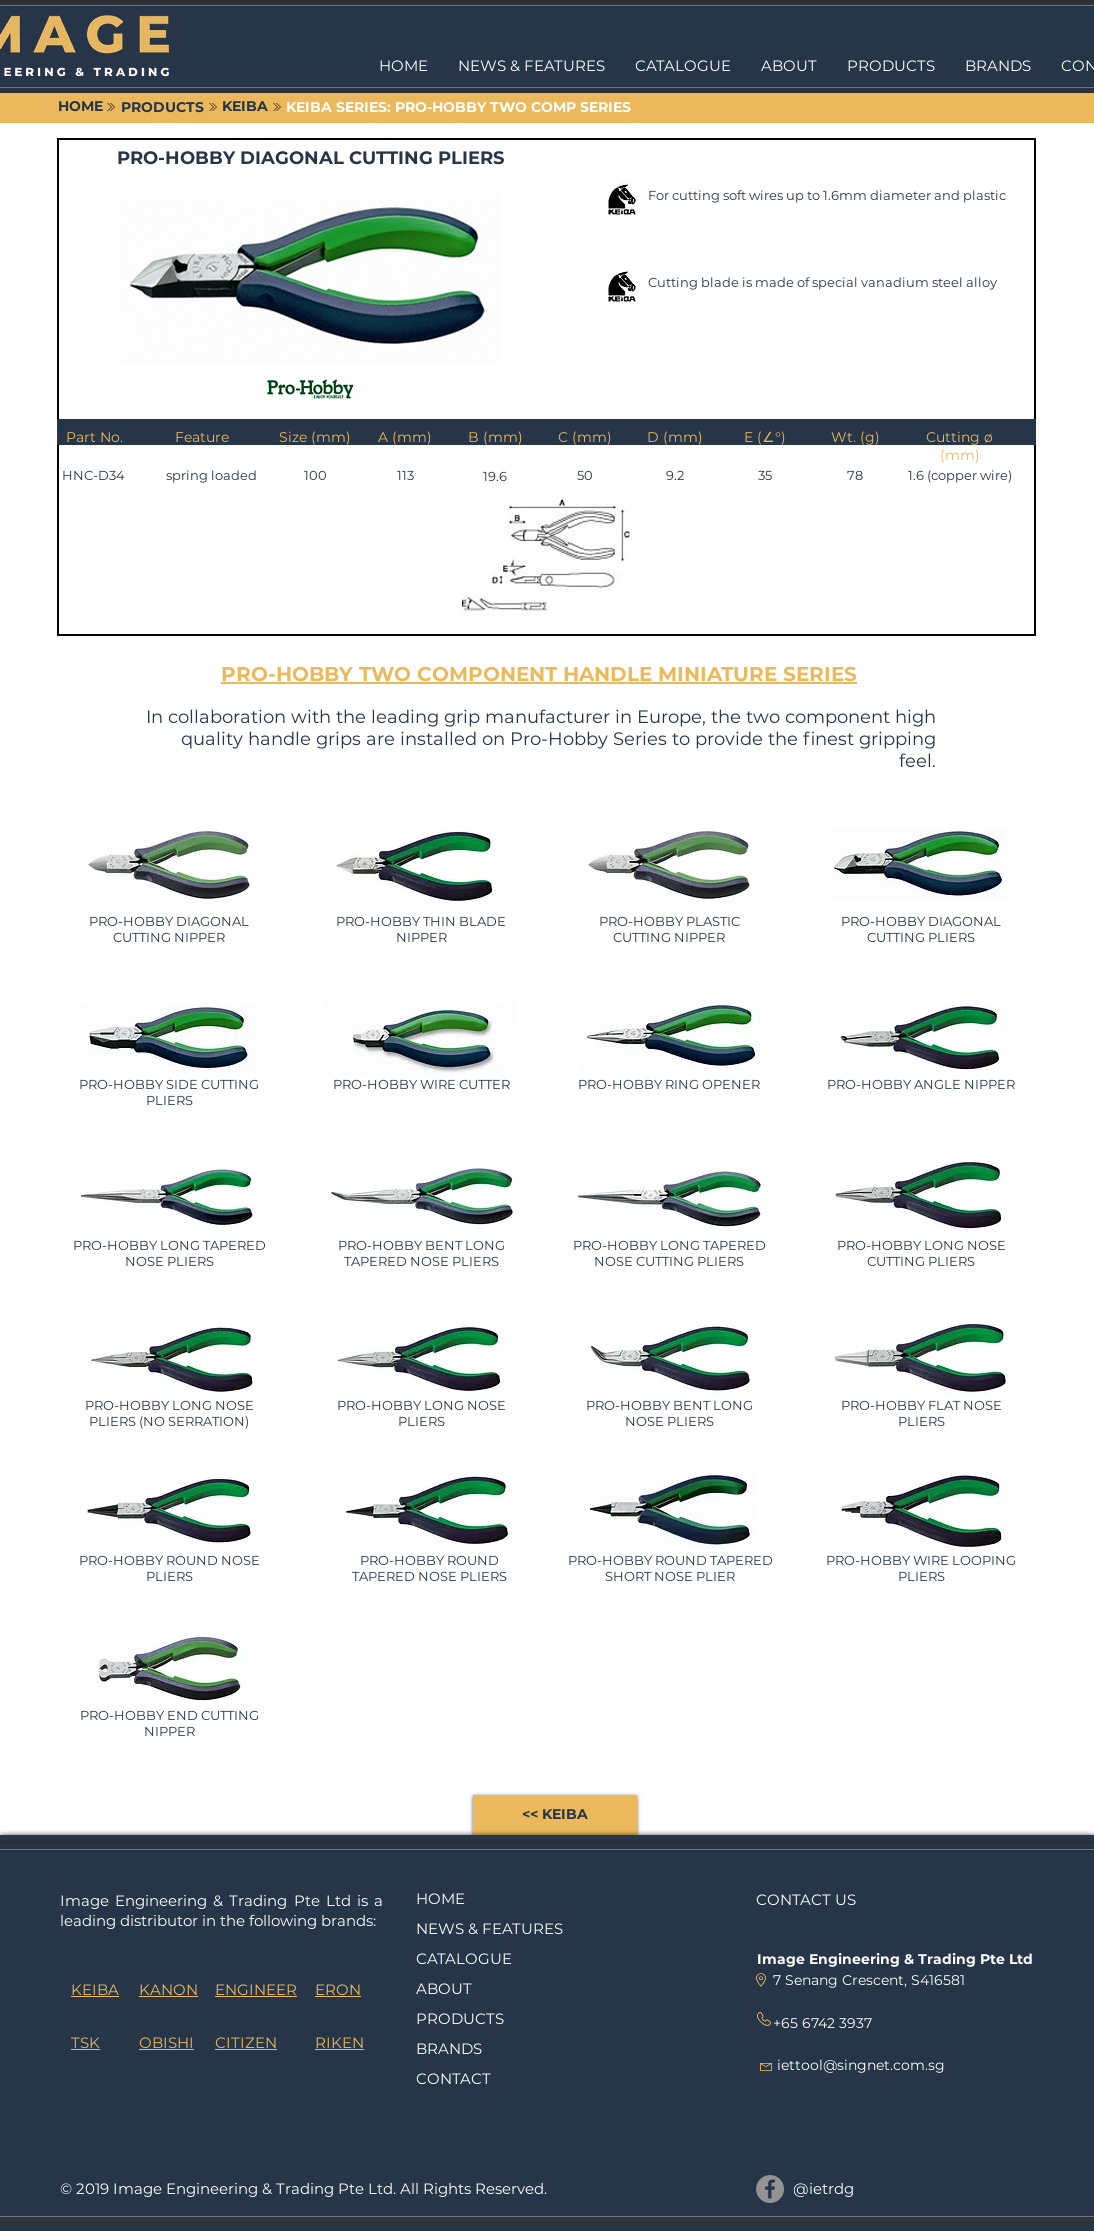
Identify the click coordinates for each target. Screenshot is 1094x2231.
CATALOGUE (464, 1958)
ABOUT (444, 1988)
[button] (891, 66)
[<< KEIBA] (555, 1815)
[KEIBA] (245, 107)
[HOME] (80, 107)
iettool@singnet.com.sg (861, 2065)
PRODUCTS (460, 2018)
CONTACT (453, 2078)
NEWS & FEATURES (489, 1928)
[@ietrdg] (770, 2189)
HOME (440, 1898)
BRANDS (449, 2048)
